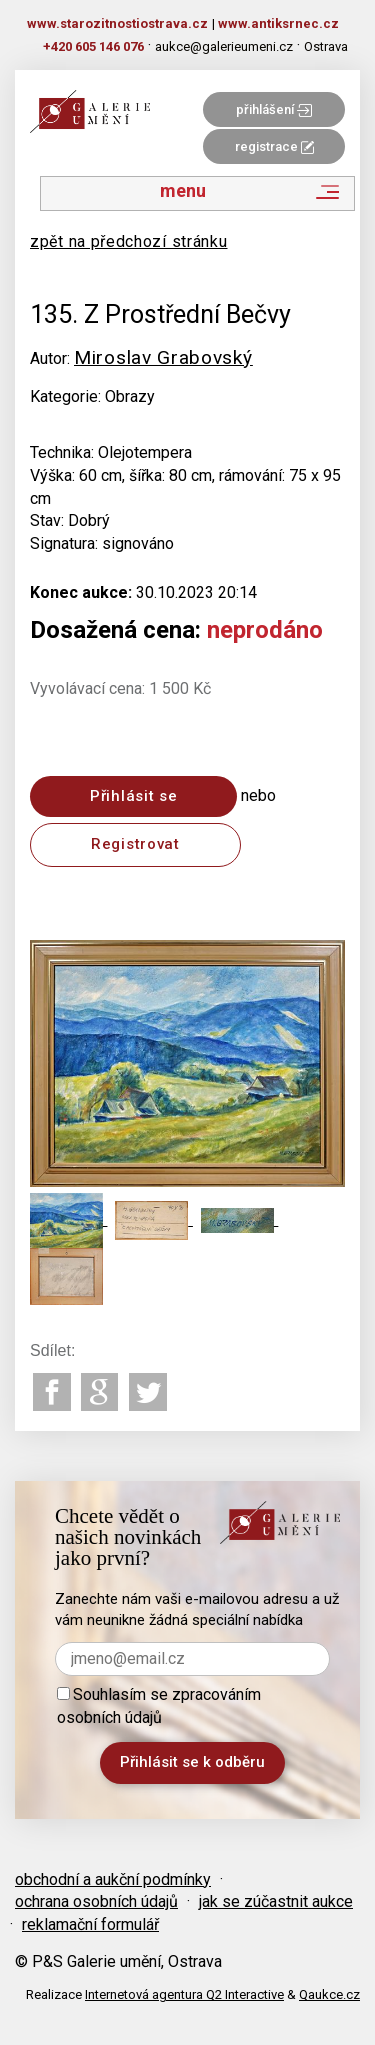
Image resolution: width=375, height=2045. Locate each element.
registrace (274, 146)
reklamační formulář (90, 1924)
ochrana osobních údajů (96, 1901)
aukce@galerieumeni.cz (224, 46)
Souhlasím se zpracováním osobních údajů (159, 1706)
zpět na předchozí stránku (129, 241)
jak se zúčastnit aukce (276, 1901)
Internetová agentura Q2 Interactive (184, 1994)
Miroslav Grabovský (163, 357)
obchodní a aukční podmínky (113, 1879)
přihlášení (274, 109)
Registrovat (135, 844)
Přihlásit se (133, 796)
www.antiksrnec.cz (278, 23)
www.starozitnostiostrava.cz (117, 23)
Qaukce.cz (329, 1994)
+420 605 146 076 (93, 46)
